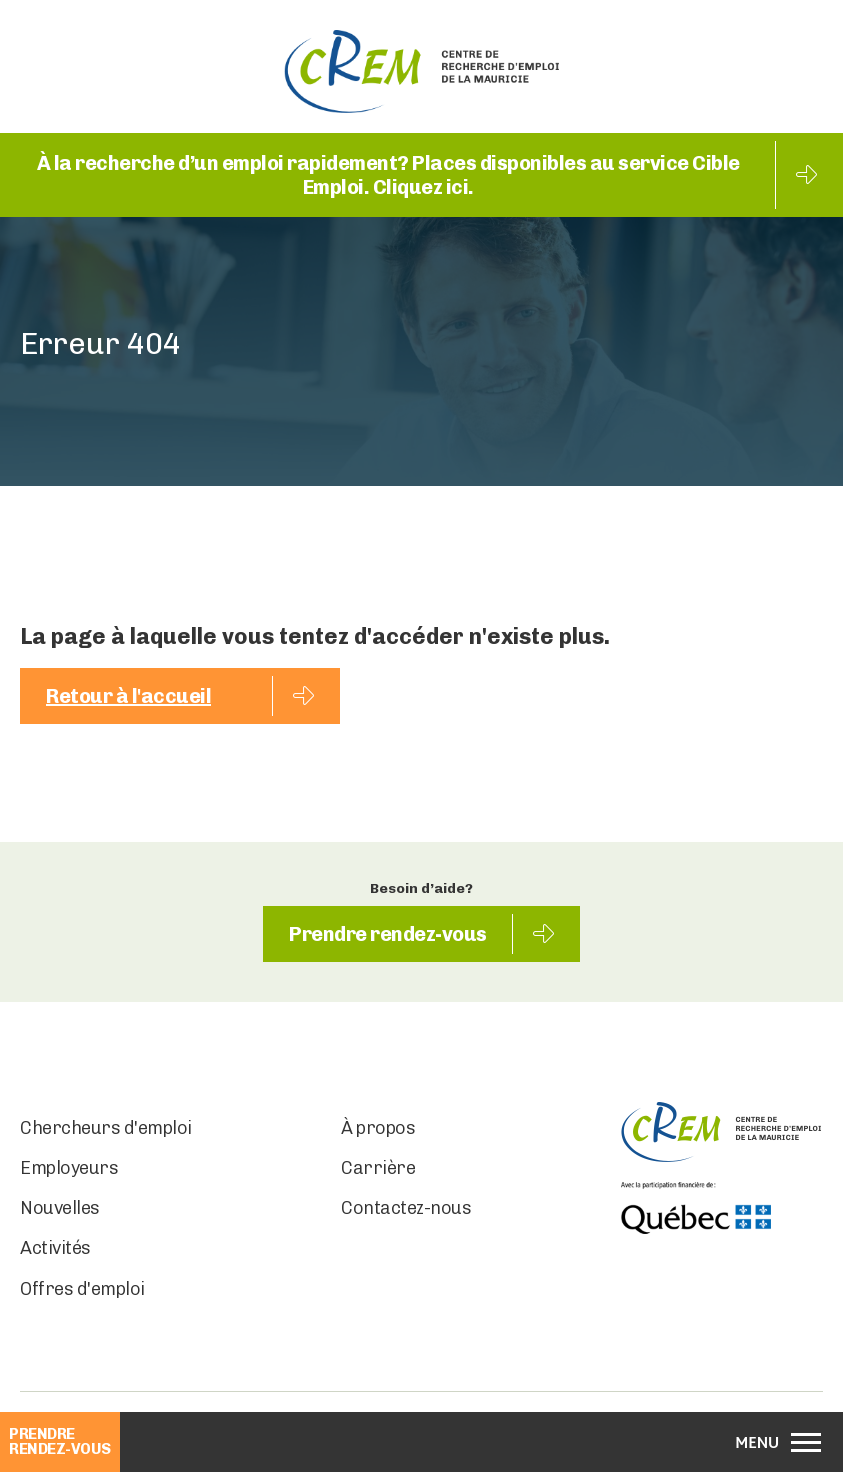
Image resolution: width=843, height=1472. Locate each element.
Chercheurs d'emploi (106, 1128)
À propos (378, 1128)
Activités (55, 1248)
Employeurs (69, 1168)
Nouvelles (60, 1208)
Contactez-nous (406, 1208)
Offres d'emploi (82, 1289)
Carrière (378, 1168)
